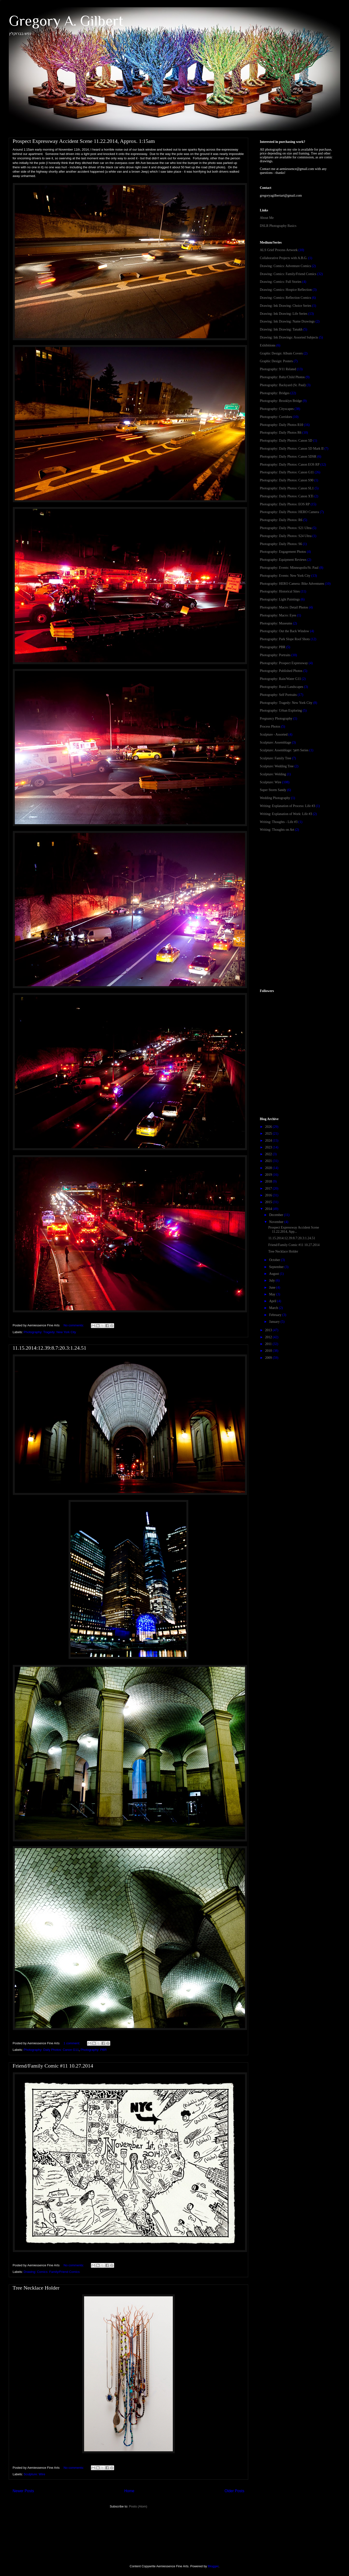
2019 (269, 1175)
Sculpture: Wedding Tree (276, 766)
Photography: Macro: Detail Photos (284, 607)
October (275, 1260)
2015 (269, 1202)
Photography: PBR (93, 2050)
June (272, 1287)
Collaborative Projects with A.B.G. (283, 258)
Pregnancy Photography (276, 718)
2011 (269, 1344)
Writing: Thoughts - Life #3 (279, 822)
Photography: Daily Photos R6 (280, 432)
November (276, 1222)
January (274, 1321)
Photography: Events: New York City (285, 575)
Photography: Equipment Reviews (283, 559)
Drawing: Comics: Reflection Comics (285, 298)
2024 (269, 1140)
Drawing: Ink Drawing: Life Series (283, 313)
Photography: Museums (276, 623)
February (275, 1315)
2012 (269, 1337)
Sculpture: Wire (34, 2474)
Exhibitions (268, 345)
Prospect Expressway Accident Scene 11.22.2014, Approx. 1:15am (84, 141)
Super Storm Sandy (273, 790)
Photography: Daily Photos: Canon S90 (286, 480)
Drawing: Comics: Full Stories (280, 282)
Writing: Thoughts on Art (277, 829)
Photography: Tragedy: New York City (50, 1332)
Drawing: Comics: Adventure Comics (285, 266)
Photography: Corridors (276, 417)
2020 (269, 1168)
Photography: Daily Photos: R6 (281, 520)
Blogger (213, 2566)
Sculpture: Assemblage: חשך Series (284, 750)
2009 (269, 1358)
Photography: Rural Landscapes (281, 687)
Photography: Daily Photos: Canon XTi (286, 496)
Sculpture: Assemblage (275, 742)
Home (129, 2491)
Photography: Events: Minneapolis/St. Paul (289, 567)
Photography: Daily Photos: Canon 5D (286, 440)
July (272, 1280)
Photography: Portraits (275, 655)
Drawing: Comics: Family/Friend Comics (52, 2272)
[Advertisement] (296, 874)
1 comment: (72, 2043)
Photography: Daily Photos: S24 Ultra (285, 536)
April (273, 1301)
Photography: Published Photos (281, 671)
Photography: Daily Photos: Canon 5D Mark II (292, 448)
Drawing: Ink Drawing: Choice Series (285, 306)
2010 (269, 1351)
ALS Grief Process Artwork (279, 250)
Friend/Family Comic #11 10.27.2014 (53, 2066)
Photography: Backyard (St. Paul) (283, 385)
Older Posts (234, 2491)
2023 (269, 1147)
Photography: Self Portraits (278, 695)
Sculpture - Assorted (273, 734)
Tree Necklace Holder (36, 2288)
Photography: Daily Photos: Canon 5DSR (288, 456)
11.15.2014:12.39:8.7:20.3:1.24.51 (49, 1348)
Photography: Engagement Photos (283, 552)
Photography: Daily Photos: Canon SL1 (287, 488)
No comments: (74, 1325)
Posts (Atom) (138, 2506)
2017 (269, 1188)
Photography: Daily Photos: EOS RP (285, 504)
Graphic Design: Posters (276, 361)
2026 (269, 1127)
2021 (269, 1161)
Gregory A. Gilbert (66, 21)
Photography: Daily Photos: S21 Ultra (285, 528)
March (274, 1308)
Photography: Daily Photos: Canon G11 (51, 2050)
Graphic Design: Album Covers (281, 353)
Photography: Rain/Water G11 (280, 679)
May (272, 1294)
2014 (269, 1209)
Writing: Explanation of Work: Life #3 (286, 814)
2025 (269, 1133)
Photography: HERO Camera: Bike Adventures (292, 583)
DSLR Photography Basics (278, 226)
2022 (269, 1154)
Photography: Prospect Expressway (284, 663)
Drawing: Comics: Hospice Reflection (286, 290)
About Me (267, 218)
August (274, 1274)
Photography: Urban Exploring (281, 710)
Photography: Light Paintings (280, 599)
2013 (269, 1330)
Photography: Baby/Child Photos (282, 377)
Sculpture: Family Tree (275, 758)
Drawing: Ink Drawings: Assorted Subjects (289, 337)
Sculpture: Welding (273, 774)
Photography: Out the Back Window (284, 631)
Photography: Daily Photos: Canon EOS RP (289, 464)
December (276, 1215)
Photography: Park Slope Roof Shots (285, 639)
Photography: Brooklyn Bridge (281, 401)
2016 (269, 1195)
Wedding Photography (275, 798)
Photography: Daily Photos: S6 (281, 544)
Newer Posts (23, 2491)
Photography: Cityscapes (277, 409)
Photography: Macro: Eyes (278, 615)
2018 (269, 1181)
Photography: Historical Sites (280, 591)
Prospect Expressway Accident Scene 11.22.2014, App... (293, 1229)
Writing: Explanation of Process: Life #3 (287, 806)
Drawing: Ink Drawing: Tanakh (281, 329)
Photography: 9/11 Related (278, 369)
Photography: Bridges (275, 393)
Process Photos (270, 726)
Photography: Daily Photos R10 (281, 425)
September (276, 1267)
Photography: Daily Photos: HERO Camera (289, 512)
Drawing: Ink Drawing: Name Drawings (287, 321)
